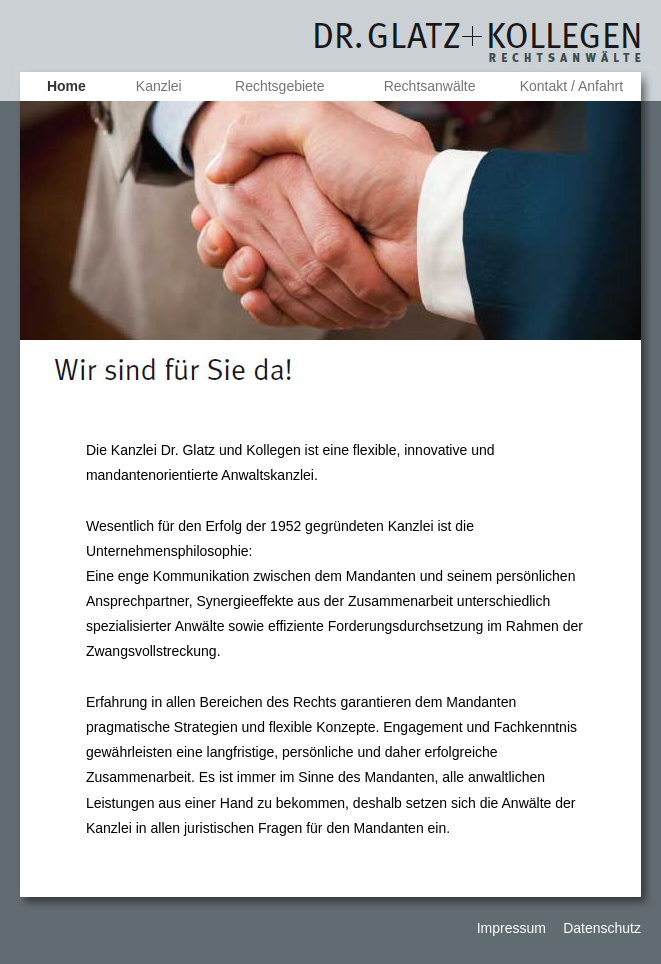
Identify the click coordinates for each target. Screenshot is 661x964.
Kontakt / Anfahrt (572, 86)
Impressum (513, 928)
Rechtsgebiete (280, 86)
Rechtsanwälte (430, 86)
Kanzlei (159, 86)
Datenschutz (602, 928)
